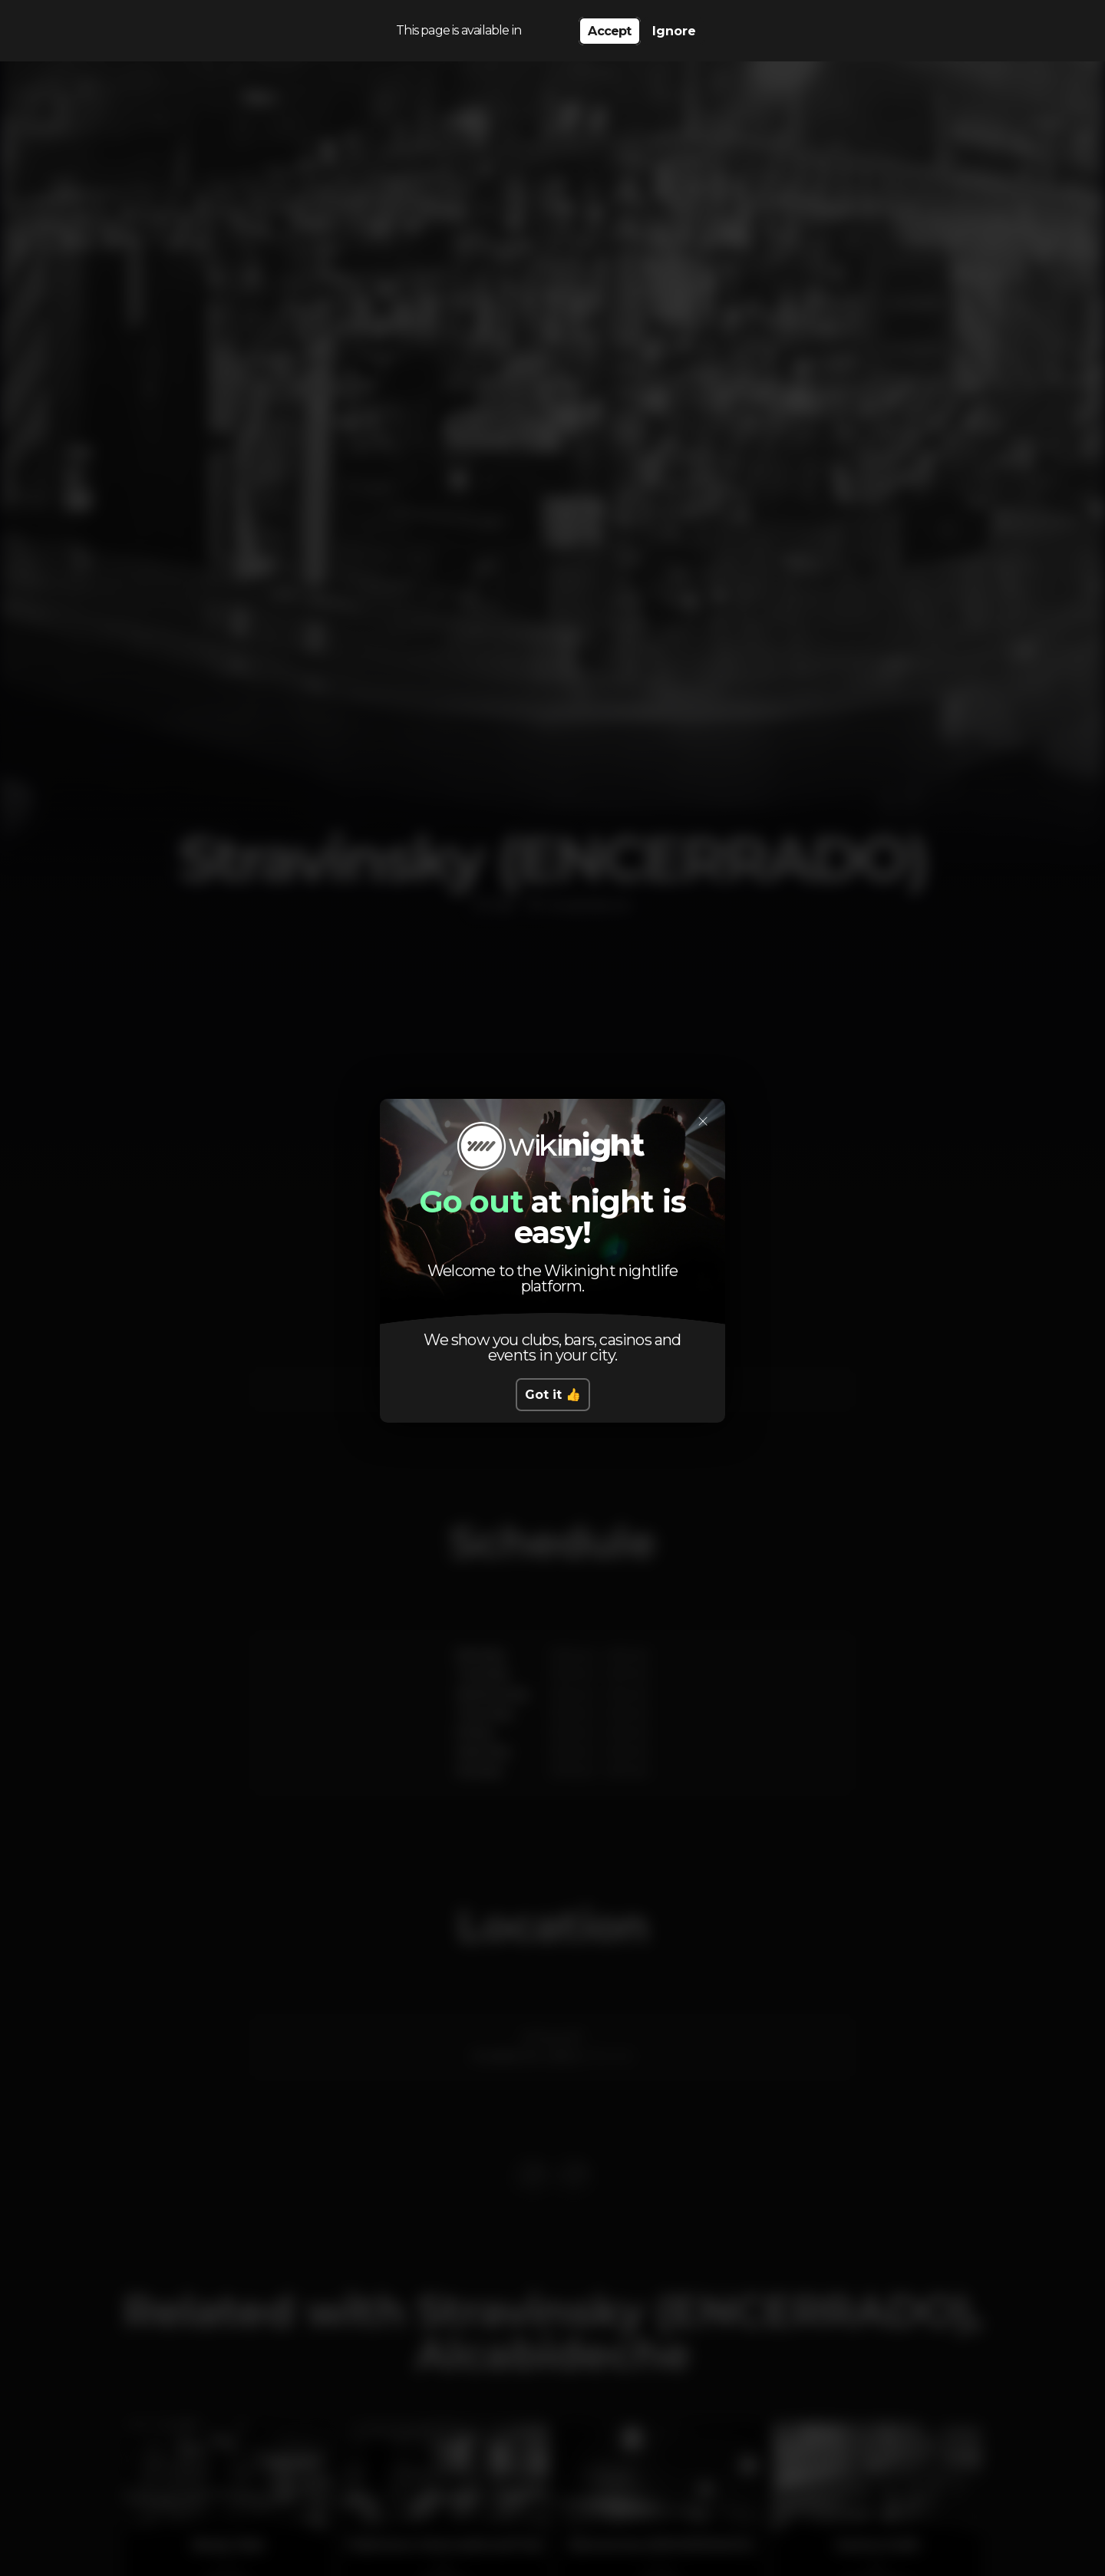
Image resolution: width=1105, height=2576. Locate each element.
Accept (609, 31)
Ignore (674, 31)
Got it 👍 (553, 1394)
